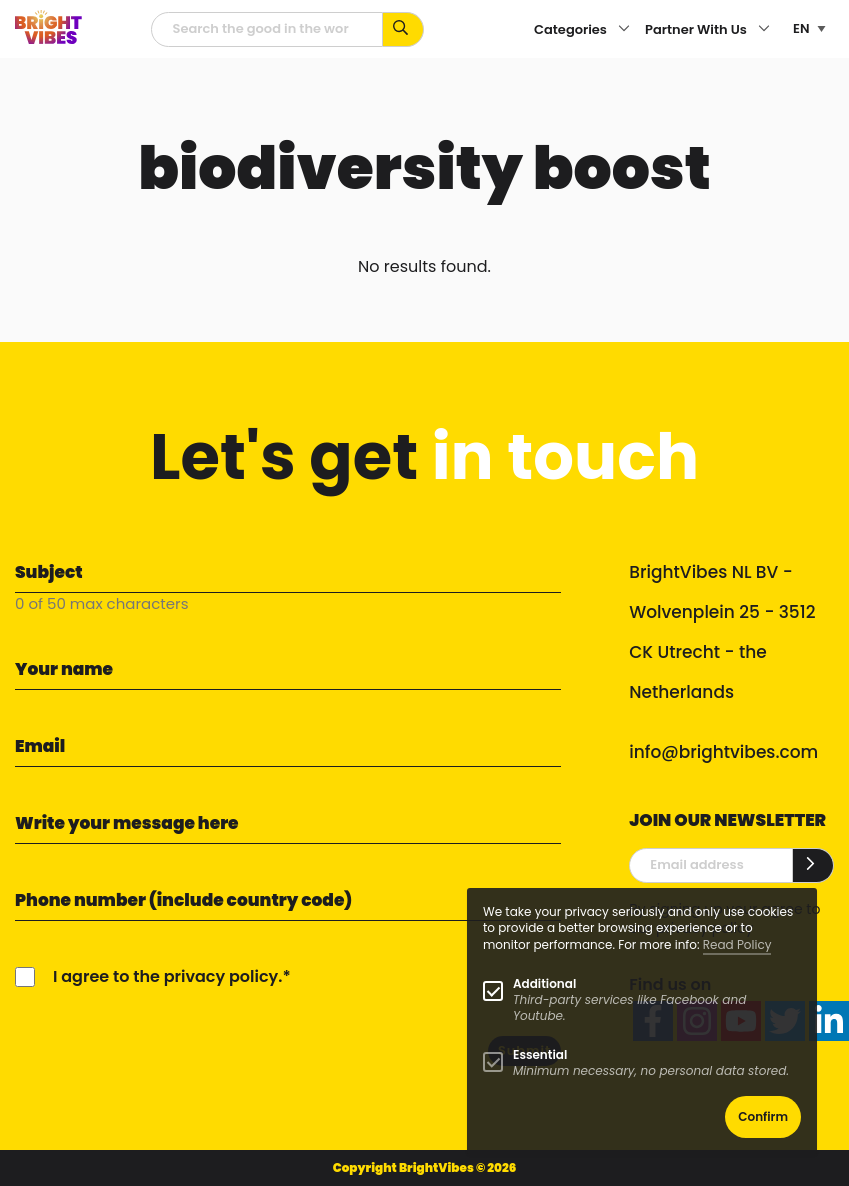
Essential (540, 1054)
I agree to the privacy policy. (167, 976)
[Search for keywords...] (403, 29)
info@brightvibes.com (723, 752)
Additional (544, 983)
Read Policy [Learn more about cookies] (737, 944)
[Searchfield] (267, 29)
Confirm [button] (763, 1116)
